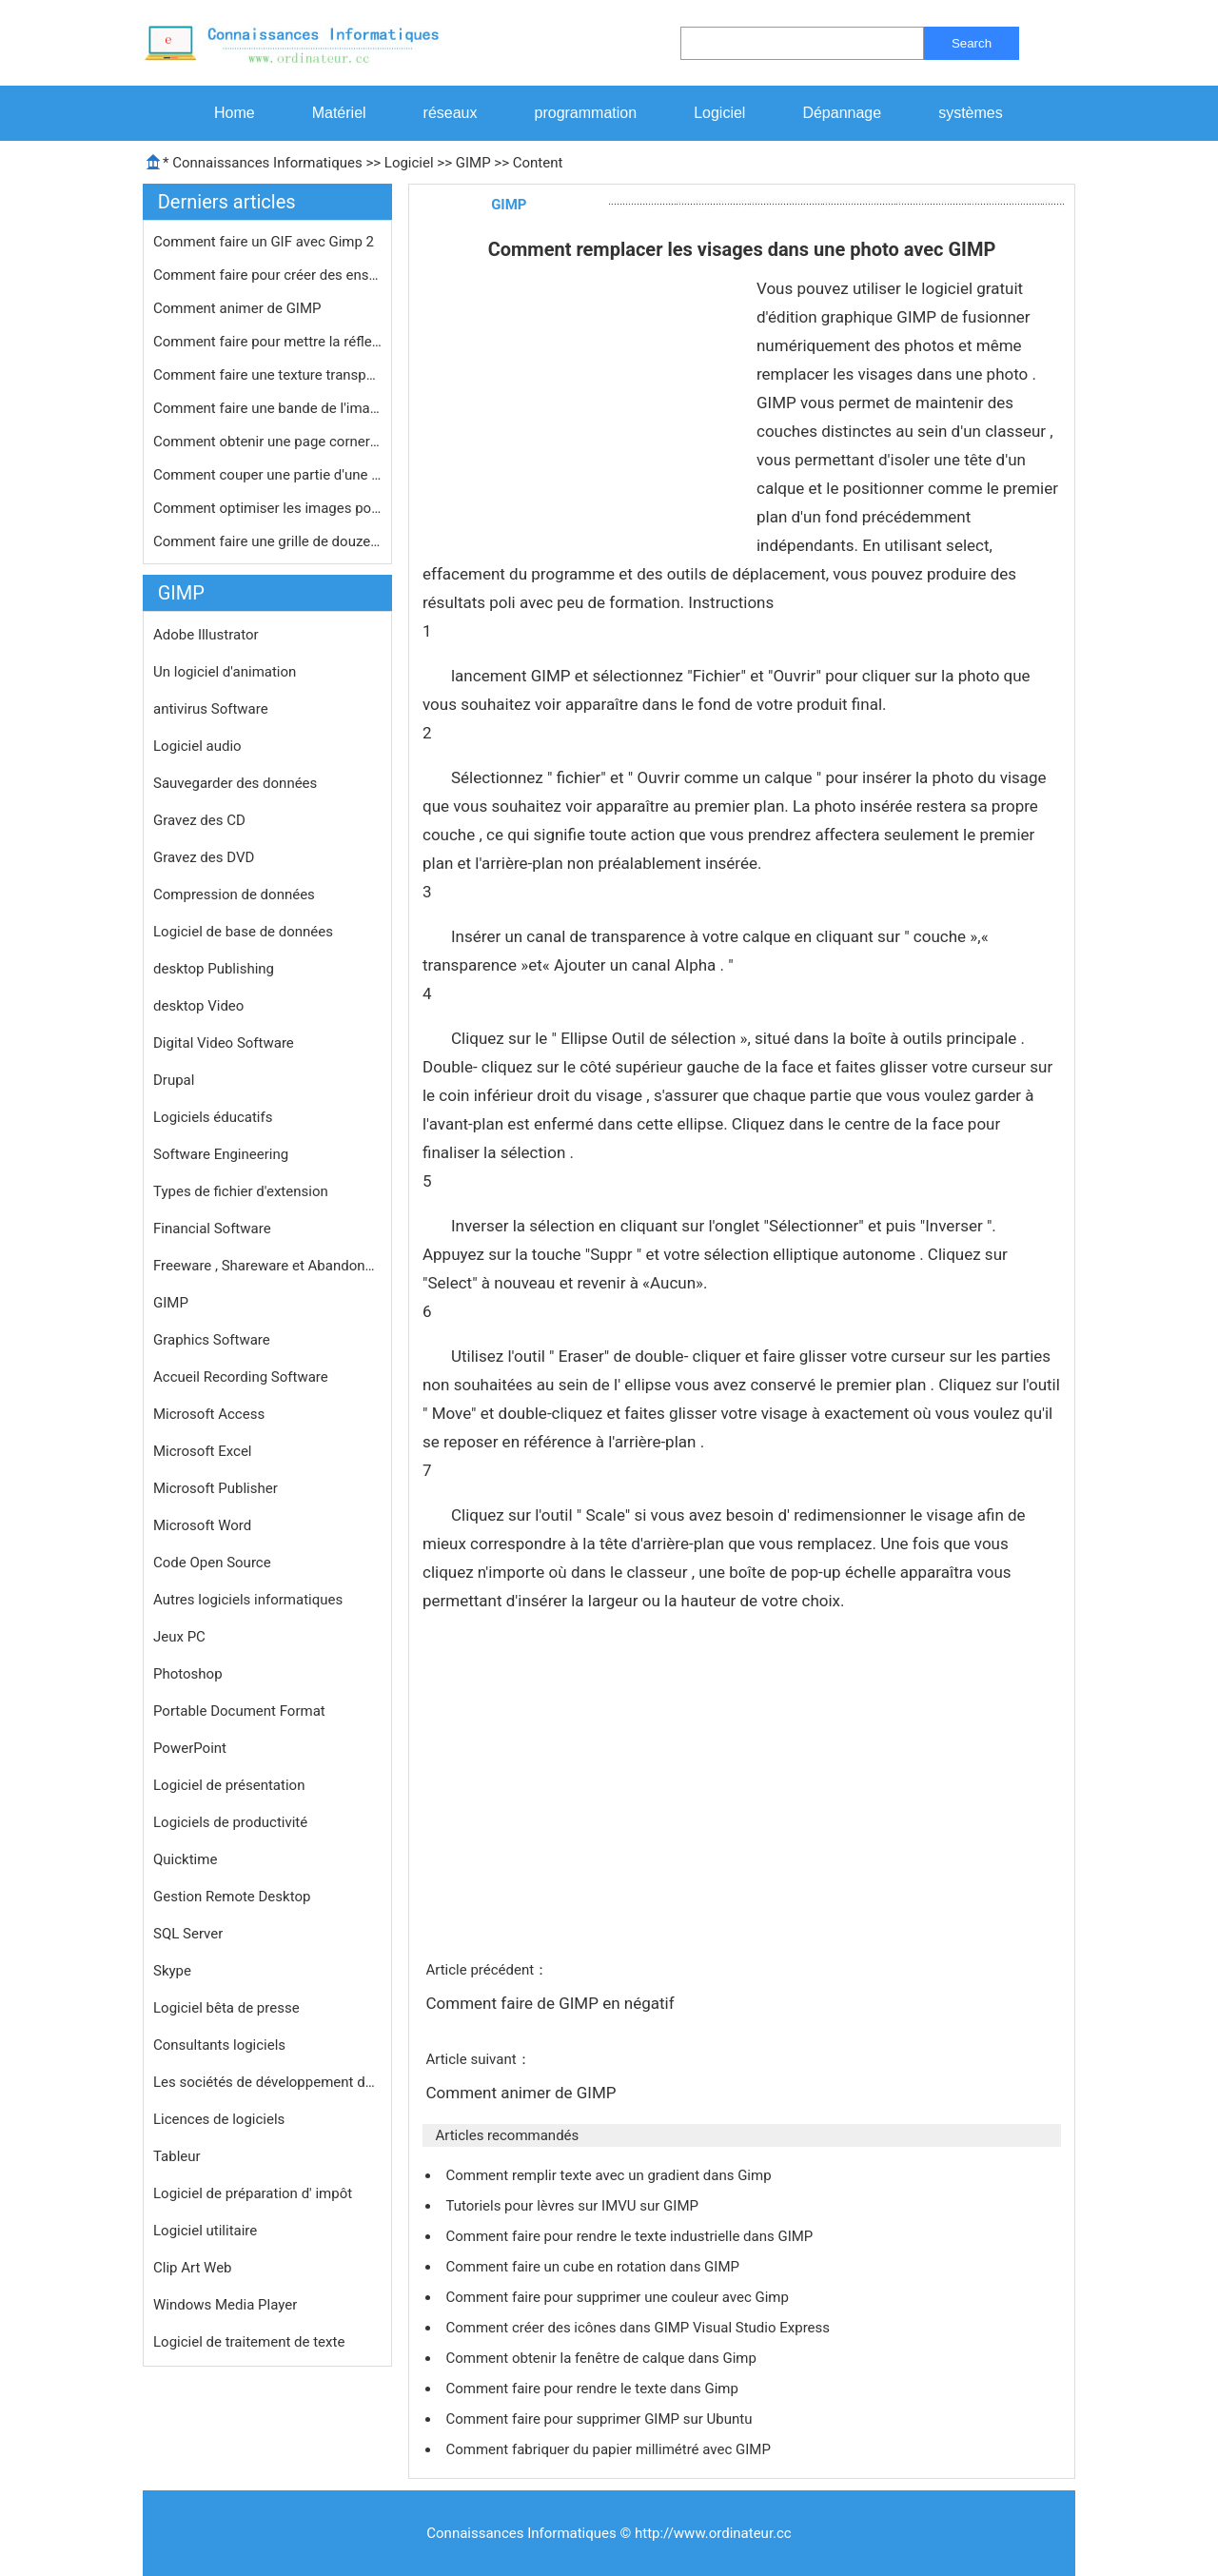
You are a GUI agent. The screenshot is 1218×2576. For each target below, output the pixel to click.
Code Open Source (212, 1562)
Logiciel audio (197, 746)
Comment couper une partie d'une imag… (267, 474)
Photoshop (188, 1673)
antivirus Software (210, 709)
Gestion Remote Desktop (231, 1896)
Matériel (339, 113)
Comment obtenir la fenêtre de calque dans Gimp (602, 2358)
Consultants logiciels (219, 2045)
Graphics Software (211, 1339)
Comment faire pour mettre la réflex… (267, 341)
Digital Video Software (223, 1043)
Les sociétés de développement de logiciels (267, 2082)
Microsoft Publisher (215, 1488)
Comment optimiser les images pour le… (267, 508)
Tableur (177, 2156)
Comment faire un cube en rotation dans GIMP (593, 2266)
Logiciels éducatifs (212, 1117)
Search (972, 43)
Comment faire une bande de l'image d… (267, 408)
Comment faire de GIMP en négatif (551, 2003)
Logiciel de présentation (228, 1785)
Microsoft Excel (202, 1451)
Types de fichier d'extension (240, 1191)
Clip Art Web (192, 2267)
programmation (586, 113)
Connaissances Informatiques (267, 162)
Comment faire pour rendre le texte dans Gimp (593, 2388)
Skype (172, 1970)
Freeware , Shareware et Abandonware (267, 1265)
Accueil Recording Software (240, 1377)
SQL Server (188, 1933)
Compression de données (234, 894)
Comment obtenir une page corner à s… (267, 441)
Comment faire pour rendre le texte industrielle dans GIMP (630, 2236)
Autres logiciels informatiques (248, 1599)
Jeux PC (179, 1636)
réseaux (450, 113)
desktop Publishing (213, 968)
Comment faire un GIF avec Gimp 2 (265, 241)
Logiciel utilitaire (205, 2230)
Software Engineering (220, 1154)
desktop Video (198, 1005)
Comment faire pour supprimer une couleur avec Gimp (618, 2297)
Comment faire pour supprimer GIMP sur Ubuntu (600, 2419)
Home (234, 113)
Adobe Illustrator (206, 634)
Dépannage (841, 113)
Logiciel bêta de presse (226, 2007)
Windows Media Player (225, 2304)
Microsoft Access (209, 1414)
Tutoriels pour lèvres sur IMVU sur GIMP (573, 2205)
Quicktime (185, 1859)
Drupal (173, 1080)
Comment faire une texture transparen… (267, 374)
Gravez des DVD (203, 857)
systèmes (970, 113)
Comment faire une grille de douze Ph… (267, 541)
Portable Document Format (239, 1711)
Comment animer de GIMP (238, 308)
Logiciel (719, 113)
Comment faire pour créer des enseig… (267, 275)
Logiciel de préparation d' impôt (252, 2193)
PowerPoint (189, 1748)
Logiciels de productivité (230, 1822)
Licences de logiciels (219, 2119)
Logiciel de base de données (243, 931)
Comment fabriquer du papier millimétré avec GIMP (609, 2449)
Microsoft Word (202, 1525)
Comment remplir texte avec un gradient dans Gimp (610, 2175)
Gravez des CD (199, 820)
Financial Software (212, 1228)
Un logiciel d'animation (224, 671)
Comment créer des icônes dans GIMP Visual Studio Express (639, 2327)
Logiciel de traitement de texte (248, 2341)
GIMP (473, 162)
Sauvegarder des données (235, 783)
